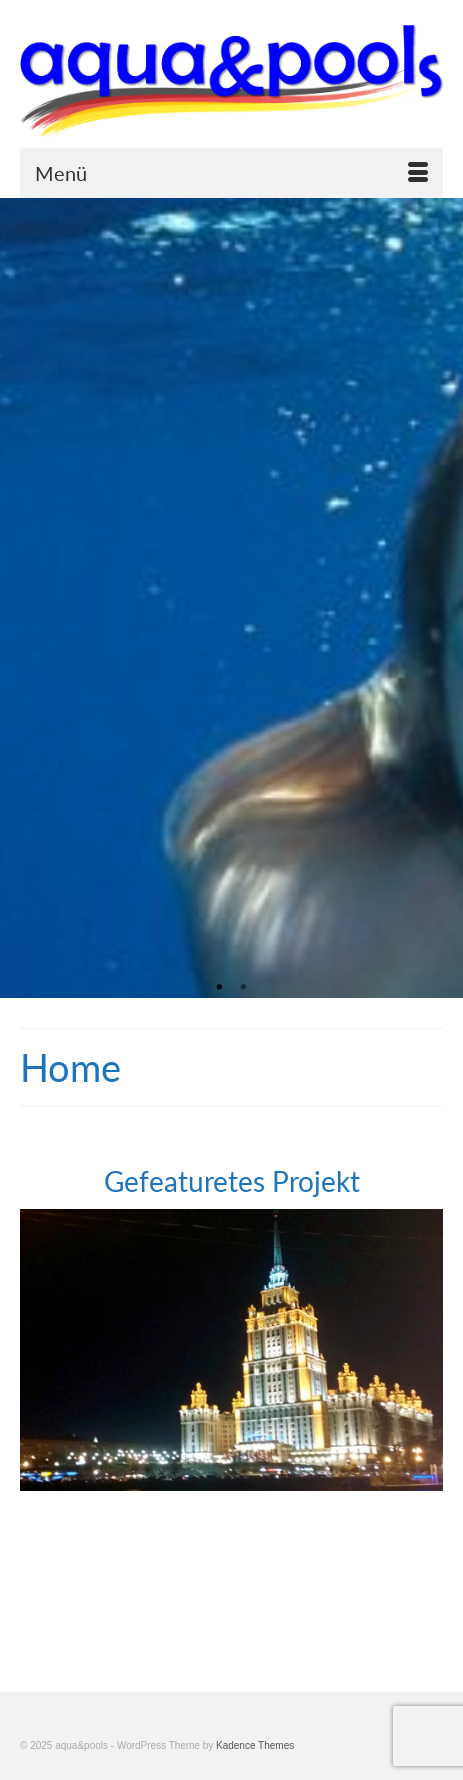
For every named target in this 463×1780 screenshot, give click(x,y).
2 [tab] (244, 988)
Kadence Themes (255, 1745)
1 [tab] (220, 988)
